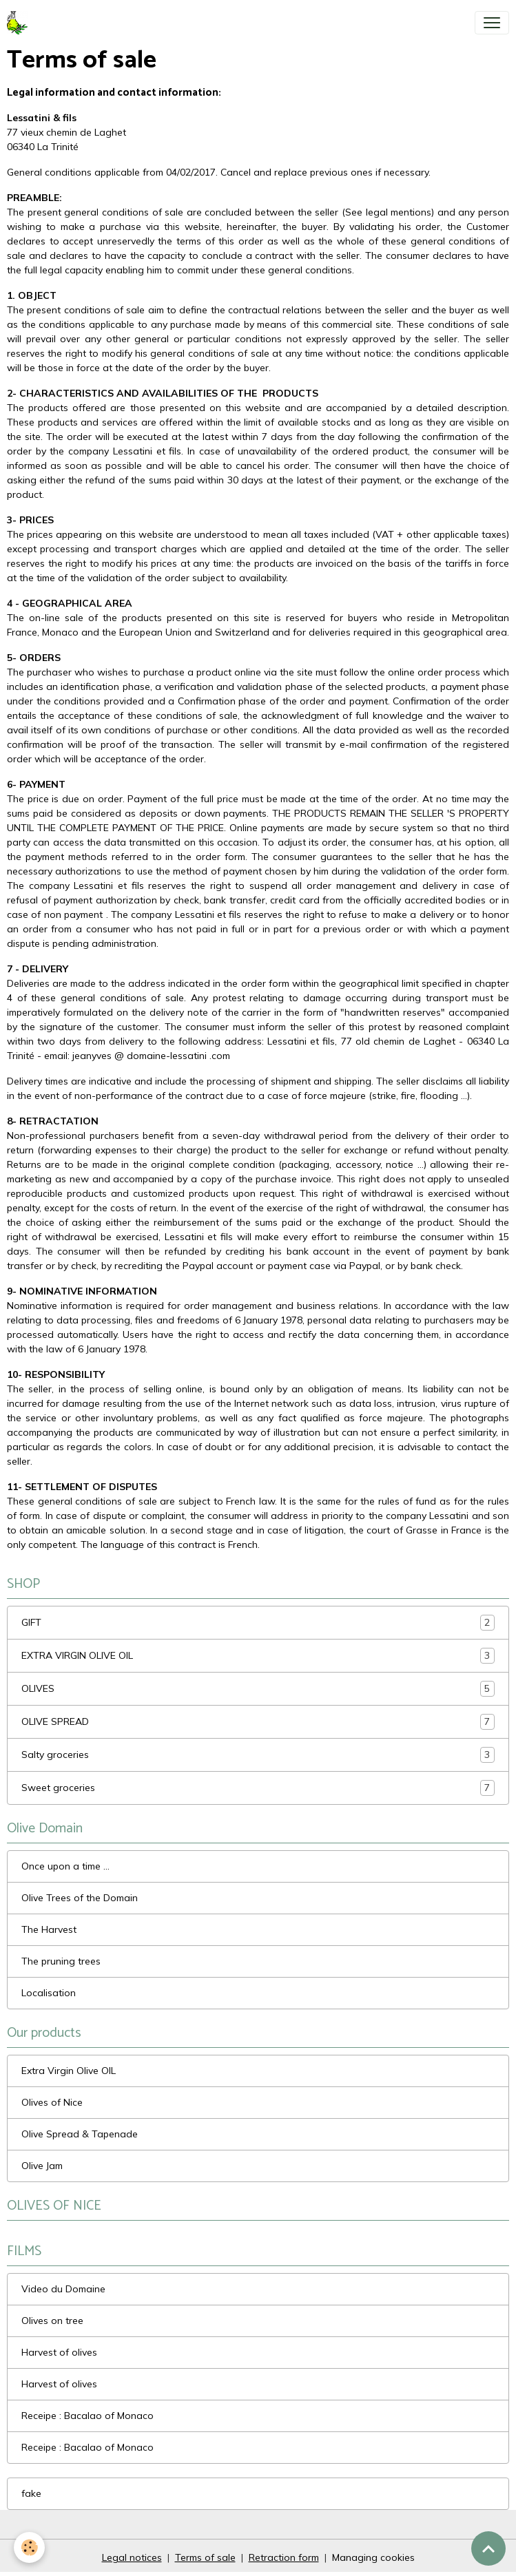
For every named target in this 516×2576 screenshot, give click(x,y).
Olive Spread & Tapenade (79, 2134)
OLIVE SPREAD (258, 1722)
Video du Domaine (63, 2289)
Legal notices (132, 2557)
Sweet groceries (258, 1788)
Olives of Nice (52, 2102)
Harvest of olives (59, 2352)
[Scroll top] (488, 2548)
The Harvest (48, 1929)
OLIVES (258, 1689)
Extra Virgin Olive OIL (68, 2070)
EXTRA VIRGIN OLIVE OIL (258, 1656)
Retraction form (284, 2557)
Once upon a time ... (65, 1866)
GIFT (258, 1623)
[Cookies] (29, 2547)
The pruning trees (61, 1961)
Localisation (48, 1993)
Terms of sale (205, 2557)
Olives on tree (52, 2320)
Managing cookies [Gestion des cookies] (373, 2557)
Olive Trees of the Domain (79, 1898)
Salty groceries (258, 1755)
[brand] (20, 22)
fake (31, 2493)
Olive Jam (42, 2165)
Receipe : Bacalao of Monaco (87, 2415)
